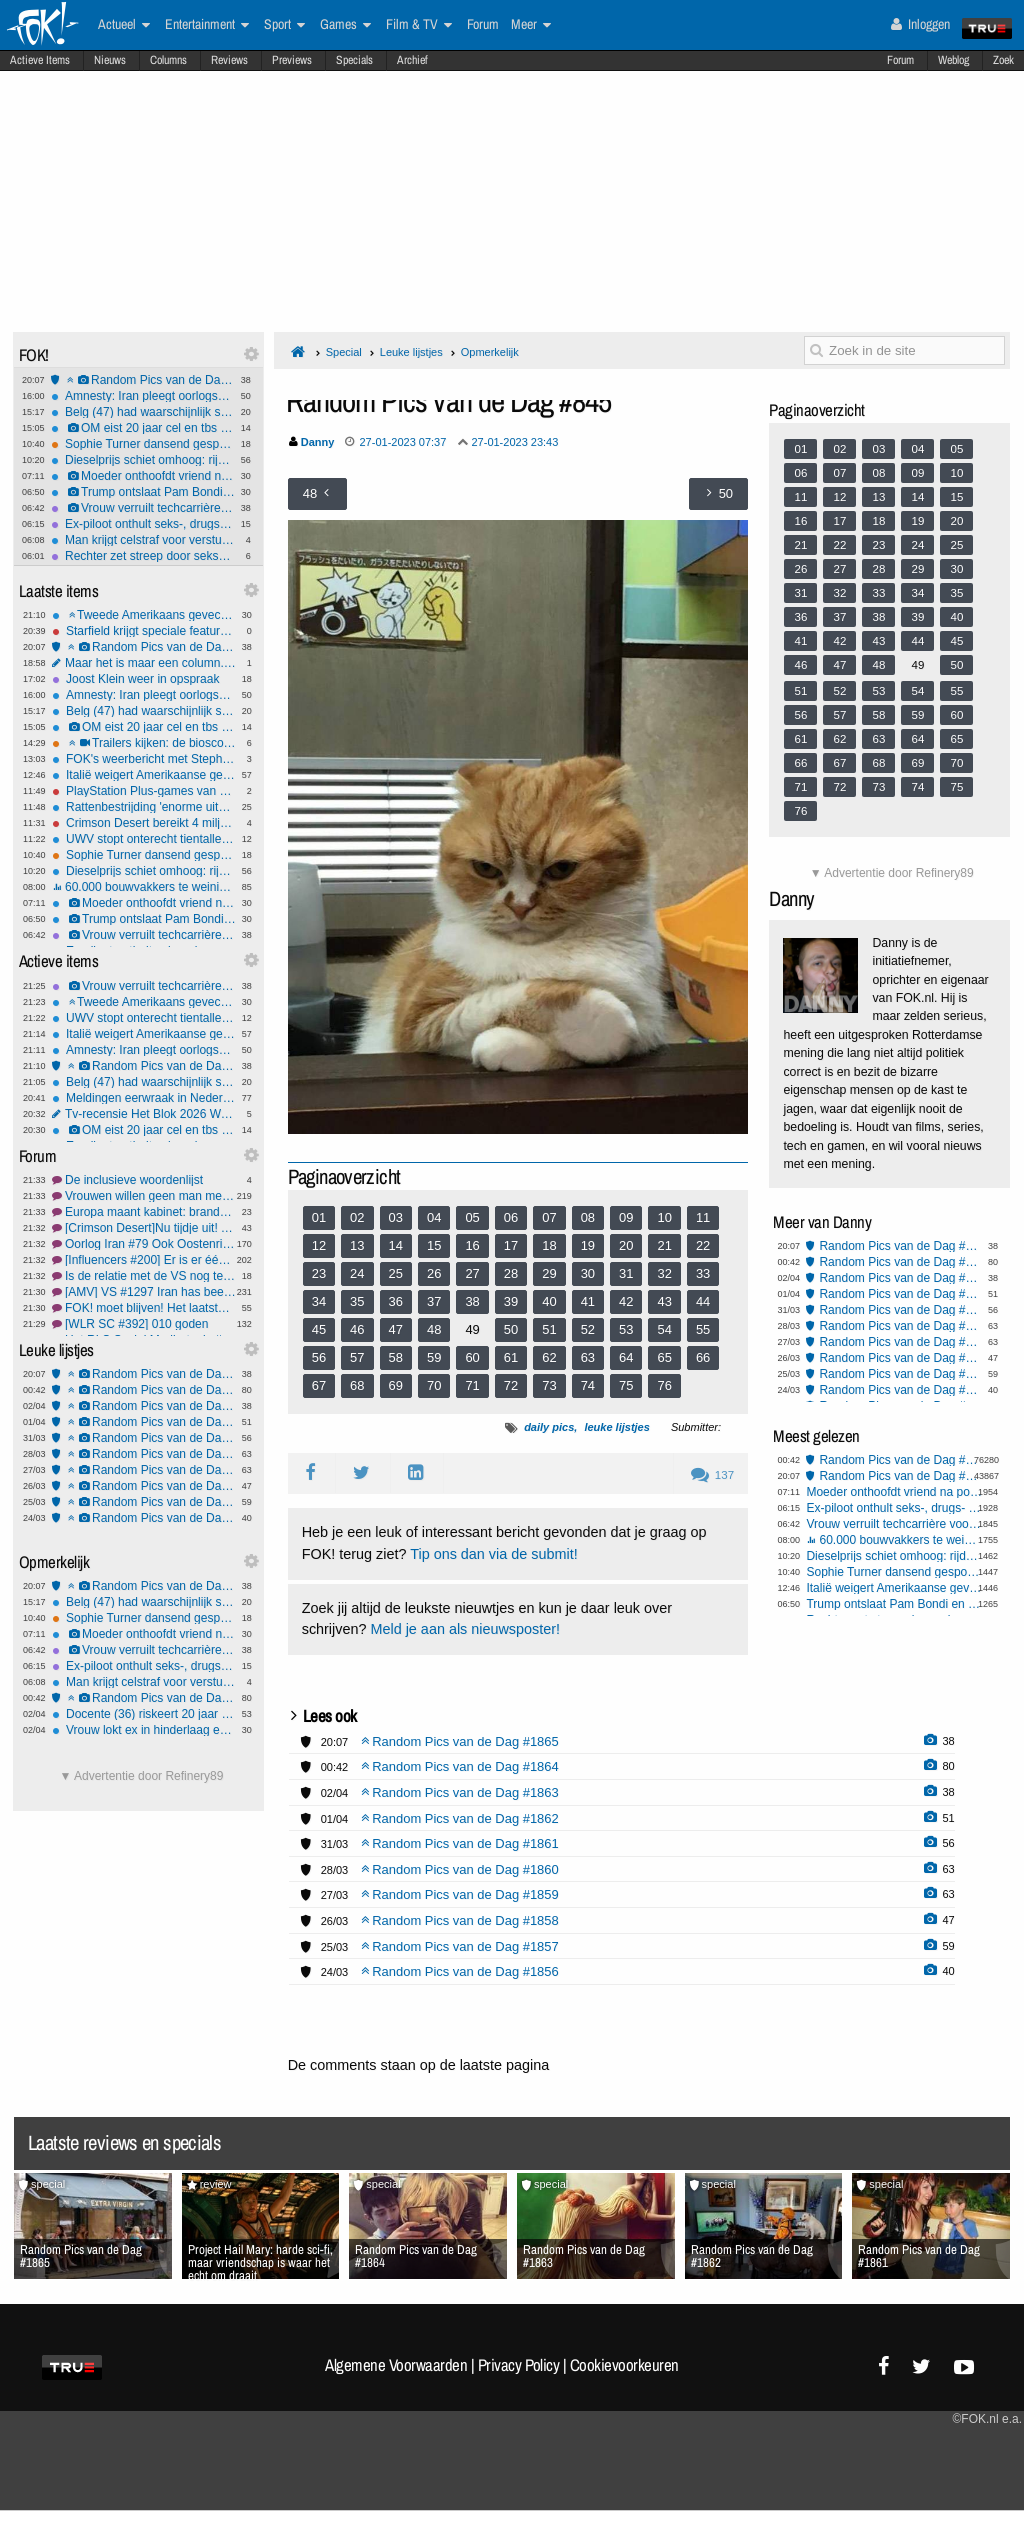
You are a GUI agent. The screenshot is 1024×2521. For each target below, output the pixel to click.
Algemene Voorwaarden (396, 2365)
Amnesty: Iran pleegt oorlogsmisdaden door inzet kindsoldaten (143, 396)
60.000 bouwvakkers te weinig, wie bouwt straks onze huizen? (144, 887)
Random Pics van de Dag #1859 (144, 1470)
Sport (284, 25)
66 (703, 1357)
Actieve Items (40, 60)
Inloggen (920, 24)
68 (357, 1385)
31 (626, 1273)
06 (511, 1217)
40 (549, 1301)
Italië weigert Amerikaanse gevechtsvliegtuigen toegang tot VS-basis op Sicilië (144, 775)
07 (549, 1217)
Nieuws (110, 60)
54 (664, 1329)
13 (357, 1245)
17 (511, 1245)
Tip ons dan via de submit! (493, 1554)
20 (626, 1245)
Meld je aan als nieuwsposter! (465, 1629)
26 (434, 1273)
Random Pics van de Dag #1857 (144, 1502)
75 (626, 1385)
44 (703, 1301)
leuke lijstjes (616, 1427)
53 (626, 1329)
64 (626, 1357)
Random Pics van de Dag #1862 (144, 1422)
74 (588, 1385)
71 (472, 1385)
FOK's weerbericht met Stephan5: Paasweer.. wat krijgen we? (144, 759)
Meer (531, 25)
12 (319, 1245)
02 (357, 1217)
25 (396, 1273)
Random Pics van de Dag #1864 (144, 1390)
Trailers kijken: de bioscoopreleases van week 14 (144, 743)
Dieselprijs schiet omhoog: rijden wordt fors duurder (143, 460)
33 (703, 1273)
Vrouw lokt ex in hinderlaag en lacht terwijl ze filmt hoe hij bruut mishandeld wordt (144, 1730)
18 (549, 1245)
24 (357, 1273)
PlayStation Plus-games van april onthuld (144, 791)
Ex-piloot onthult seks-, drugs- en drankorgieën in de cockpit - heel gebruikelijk (143, 524)
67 (319, 1385)
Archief (412, 60)
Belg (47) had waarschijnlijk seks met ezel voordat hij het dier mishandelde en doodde (143, 412)
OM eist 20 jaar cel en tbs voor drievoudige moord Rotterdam (143, 428)
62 (549, 1357)
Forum (900, 60)
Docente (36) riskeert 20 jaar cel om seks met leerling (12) (144, 1714)
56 (319, 1357)
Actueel (124, 25)
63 (588, 1357)
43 (664, 1301)
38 (472, 1301)
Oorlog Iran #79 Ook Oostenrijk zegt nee (144, 1244)
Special (344, 352)
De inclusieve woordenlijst (144, 1180)
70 (434, 1385)
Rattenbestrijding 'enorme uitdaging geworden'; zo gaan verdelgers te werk (144, 807)
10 (664, 1217)
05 (472, 1217)
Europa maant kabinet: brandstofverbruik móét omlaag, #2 (144, 1212)
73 (549, 1385)
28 (511, 1273)
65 (664, 1357)
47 (396, 1329)
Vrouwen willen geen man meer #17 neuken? (144, 1196)
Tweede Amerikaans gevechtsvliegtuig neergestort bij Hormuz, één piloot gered (144, 615)
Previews (292, 60)
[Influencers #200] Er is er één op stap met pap (144, 1260)
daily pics (549, 1427)
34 (319, 1301)
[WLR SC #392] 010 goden (144, 1324)
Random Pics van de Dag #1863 (144, 1406)
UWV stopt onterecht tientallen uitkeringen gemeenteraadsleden (144, 839)
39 (511, 1301)
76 (664, 1385)
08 (588, 1217)
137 (712, 1475)
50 (511, 1329)
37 (434, 1301)
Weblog (953, 60)
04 (434, 1217)
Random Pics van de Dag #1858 (144, 1486)
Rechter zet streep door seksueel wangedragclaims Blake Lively (143, 556)
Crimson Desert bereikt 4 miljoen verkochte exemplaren (144, 823)
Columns (168, 60)
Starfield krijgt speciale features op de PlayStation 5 (144, 631)
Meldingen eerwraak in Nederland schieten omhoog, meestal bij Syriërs (144, 1098)
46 (357, 1329)
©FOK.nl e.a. (987, 2419)
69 (396, 1385)
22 (703, 1245)
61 (511, 1357)
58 (396, 1357)
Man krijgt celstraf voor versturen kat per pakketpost (143, 540)
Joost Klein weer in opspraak (144, 679)
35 (357, 1301)
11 (703, 1217)
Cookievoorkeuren (624, 2365)
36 (396, 1301)
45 (319, 1329)
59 (434, 1357)
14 (396, 1245)
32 (664, 1273)
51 (549, 1329)
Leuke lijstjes (411, 352)
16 (472, 1245)
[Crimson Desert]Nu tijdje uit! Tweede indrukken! (144, 1228)
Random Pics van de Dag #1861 (144, 1438)
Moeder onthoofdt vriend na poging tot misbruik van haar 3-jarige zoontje (143, 476)
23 (319, 1273)
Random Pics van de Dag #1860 (144, 1454)
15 (434, 1245)
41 (588, 1301)
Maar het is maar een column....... (144, 663)
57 (357, 1357)
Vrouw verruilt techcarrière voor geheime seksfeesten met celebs (143, 508)
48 (434, 1329)
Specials (354, 60)
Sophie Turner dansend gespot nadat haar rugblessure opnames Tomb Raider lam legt (143, 444)
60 (472, 1357)
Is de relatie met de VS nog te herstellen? (144, 1276)
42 (626, 1301)
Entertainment (207, 25)
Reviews (229, 60)
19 (588, 1245)
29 (549, 1273)
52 (588, 1329)
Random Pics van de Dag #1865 (143, 380)
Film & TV (419, 25)
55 (703, 1329)
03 (396, 1217)
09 (626, 1217)
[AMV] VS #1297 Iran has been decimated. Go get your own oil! (144, 1292)
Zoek (1003, 60)
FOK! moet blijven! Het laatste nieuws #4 (144, 1308)
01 (319, 1217)
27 (472, 1273)
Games (345, 25)
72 (511, 1385)
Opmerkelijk (490, 352)
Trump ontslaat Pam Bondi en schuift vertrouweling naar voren (143, 492)
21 (664, 1245)
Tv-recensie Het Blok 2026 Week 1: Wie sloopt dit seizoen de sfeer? (144, 1114)
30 (588, 1273)
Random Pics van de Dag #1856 (144, 1518)
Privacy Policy (519, 2365)
